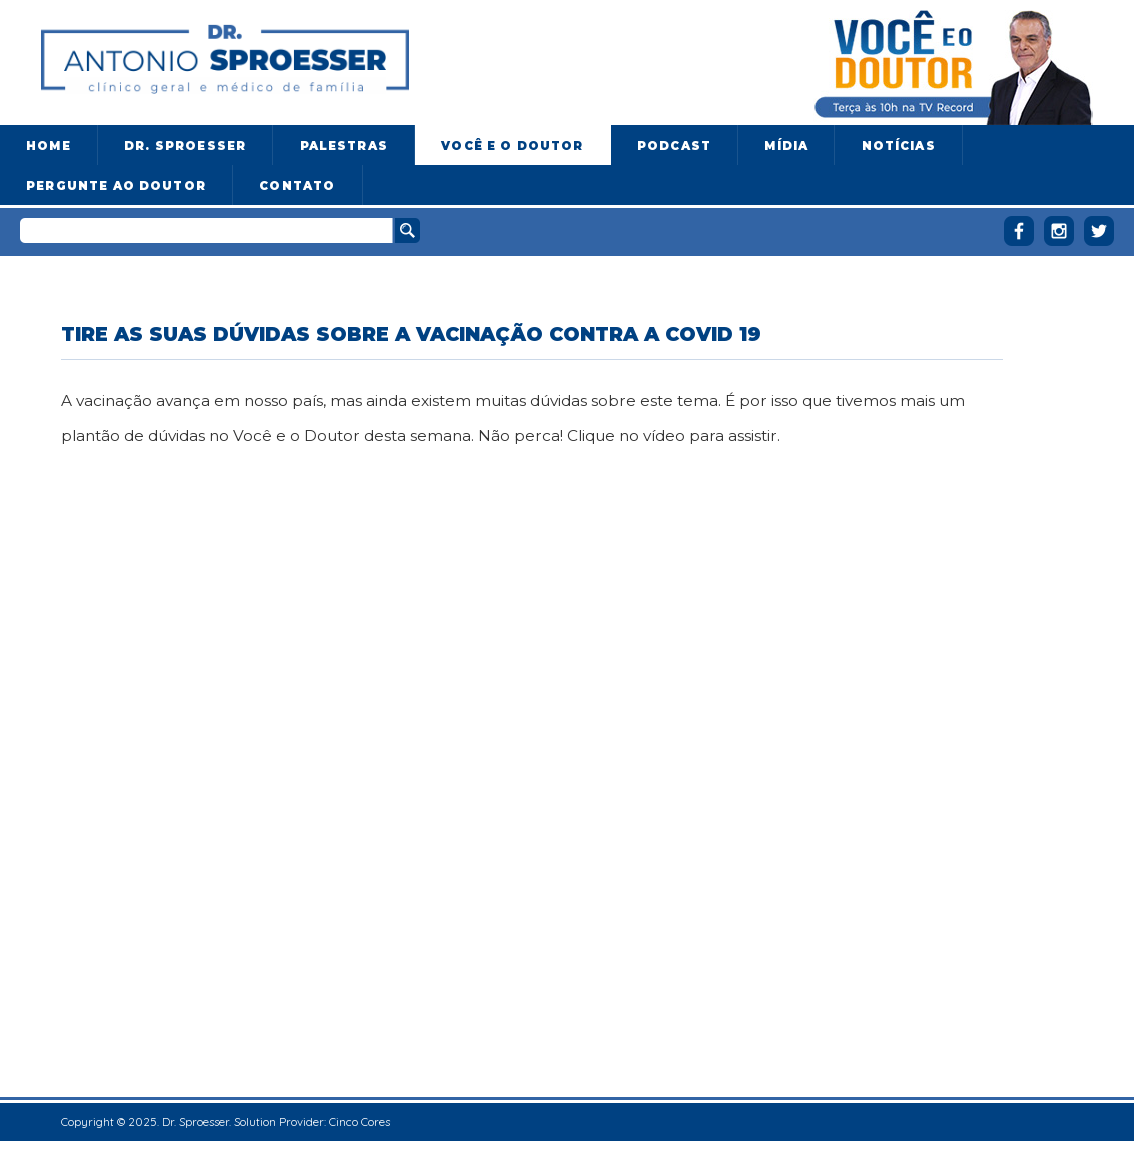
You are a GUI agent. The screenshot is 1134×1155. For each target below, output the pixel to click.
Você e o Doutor (512, 146)
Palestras (344, 146)
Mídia (786, 146)
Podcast (674, 146)
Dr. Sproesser (185, 146)
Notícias (899, 146)
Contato (297, 186)
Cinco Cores (359, 1121)
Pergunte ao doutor (116, 186)
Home (48, 146)
